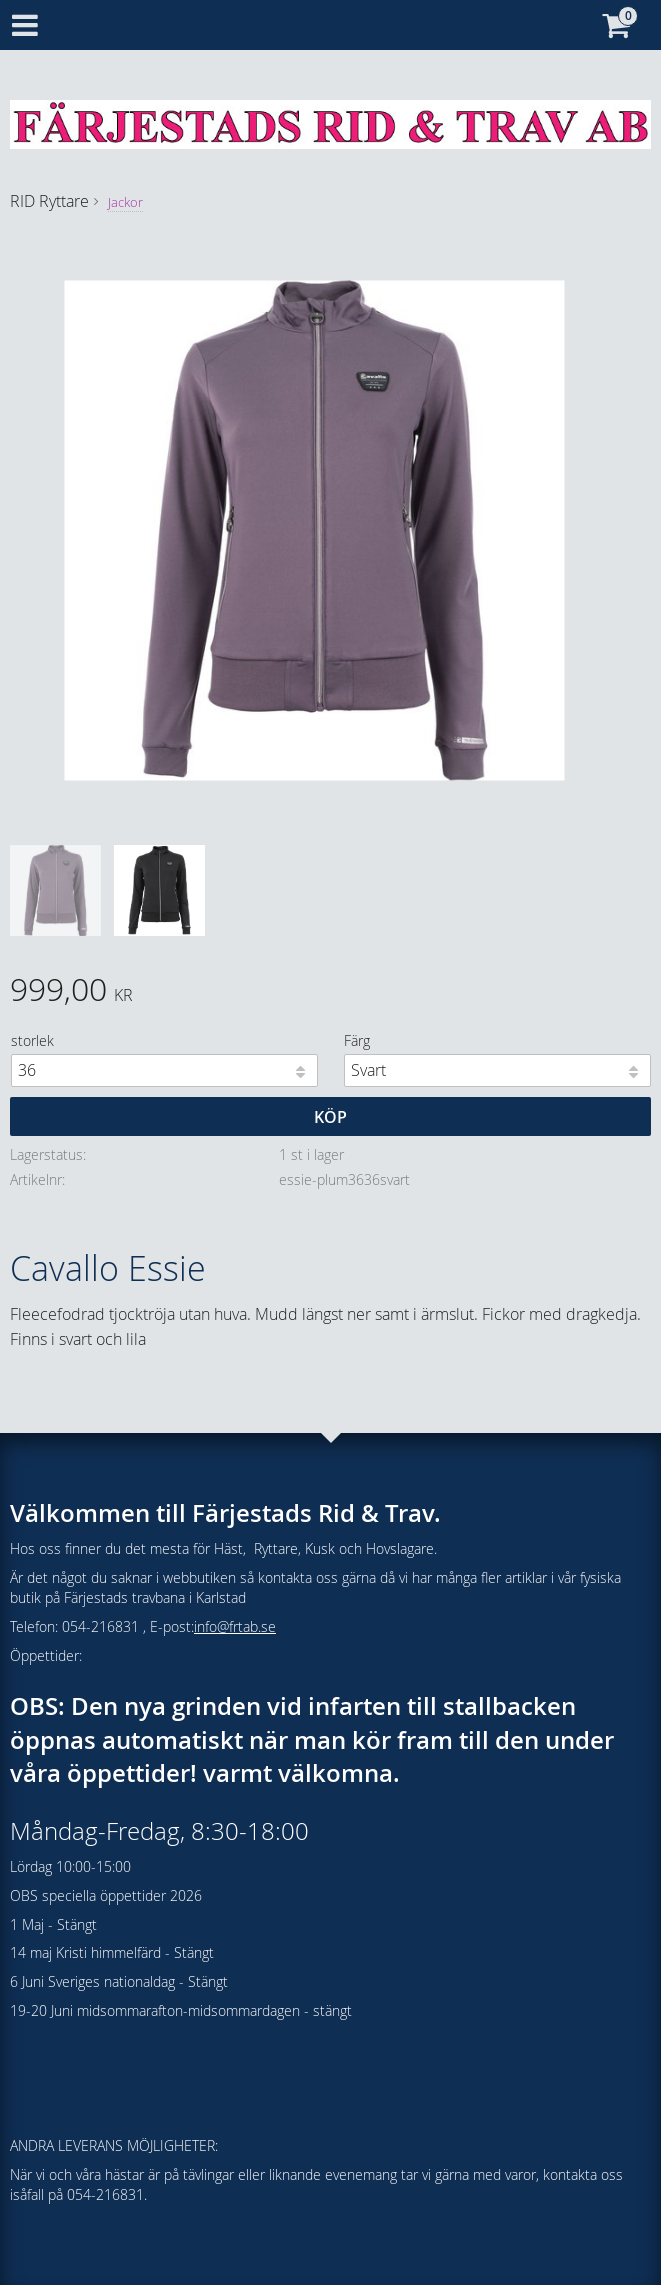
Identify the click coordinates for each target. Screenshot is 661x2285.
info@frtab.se (235, 1626)
